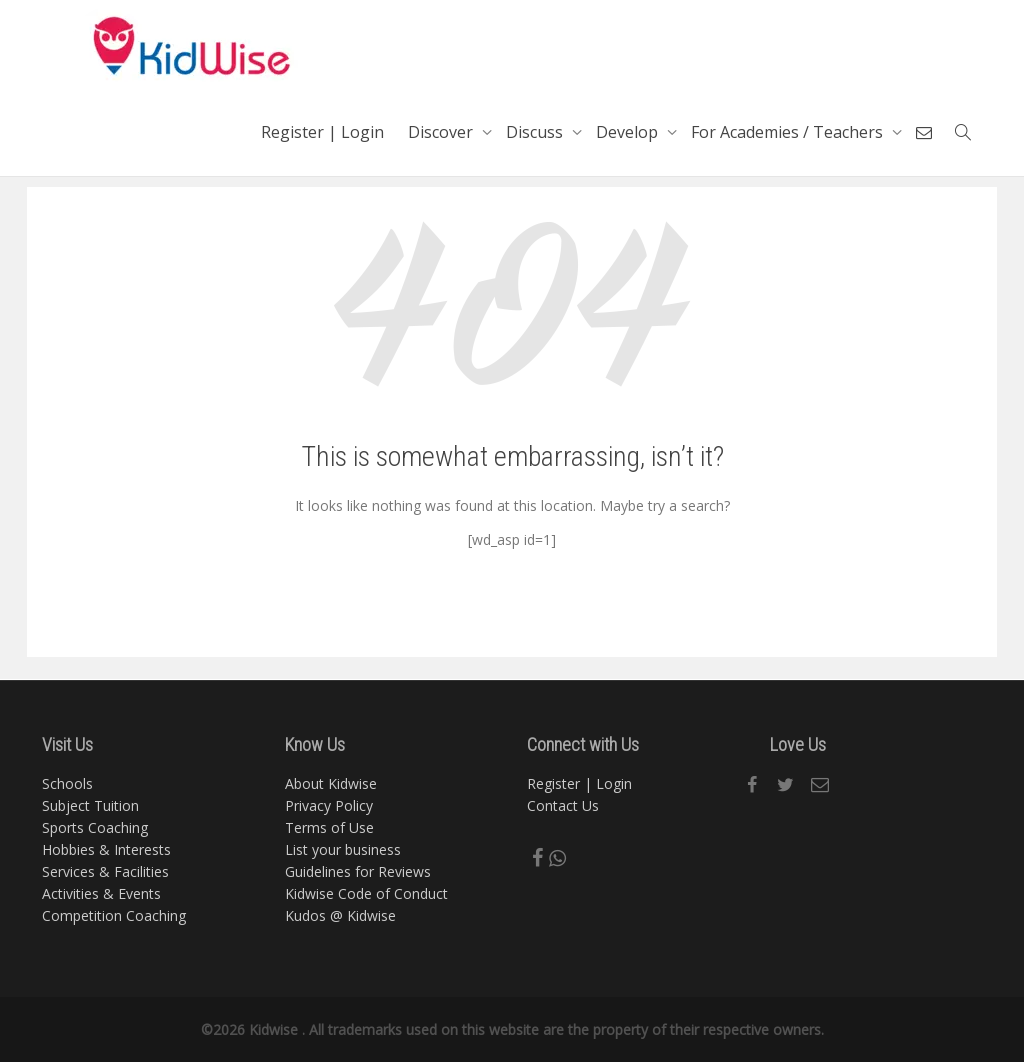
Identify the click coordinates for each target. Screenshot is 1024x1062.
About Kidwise (331, 783)
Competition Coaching (114, 915)
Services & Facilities (105, 871)
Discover (442, 132)
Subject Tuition (90, 805)
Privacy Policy (329, 805)
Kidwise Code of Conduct (366, 893)
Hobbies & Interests (106, 849)
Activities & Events (101, 893)
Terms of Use (329, 827)
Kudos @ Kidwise (340, 915)
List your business (343, 849)
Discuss (536, 132)
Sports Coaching (95, 827)
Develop (629, 132)
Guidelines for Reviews (358, 871)
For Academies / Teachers (789, 132)
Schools (67, 783)
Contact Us (563, 805)
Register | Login (322, 132)
